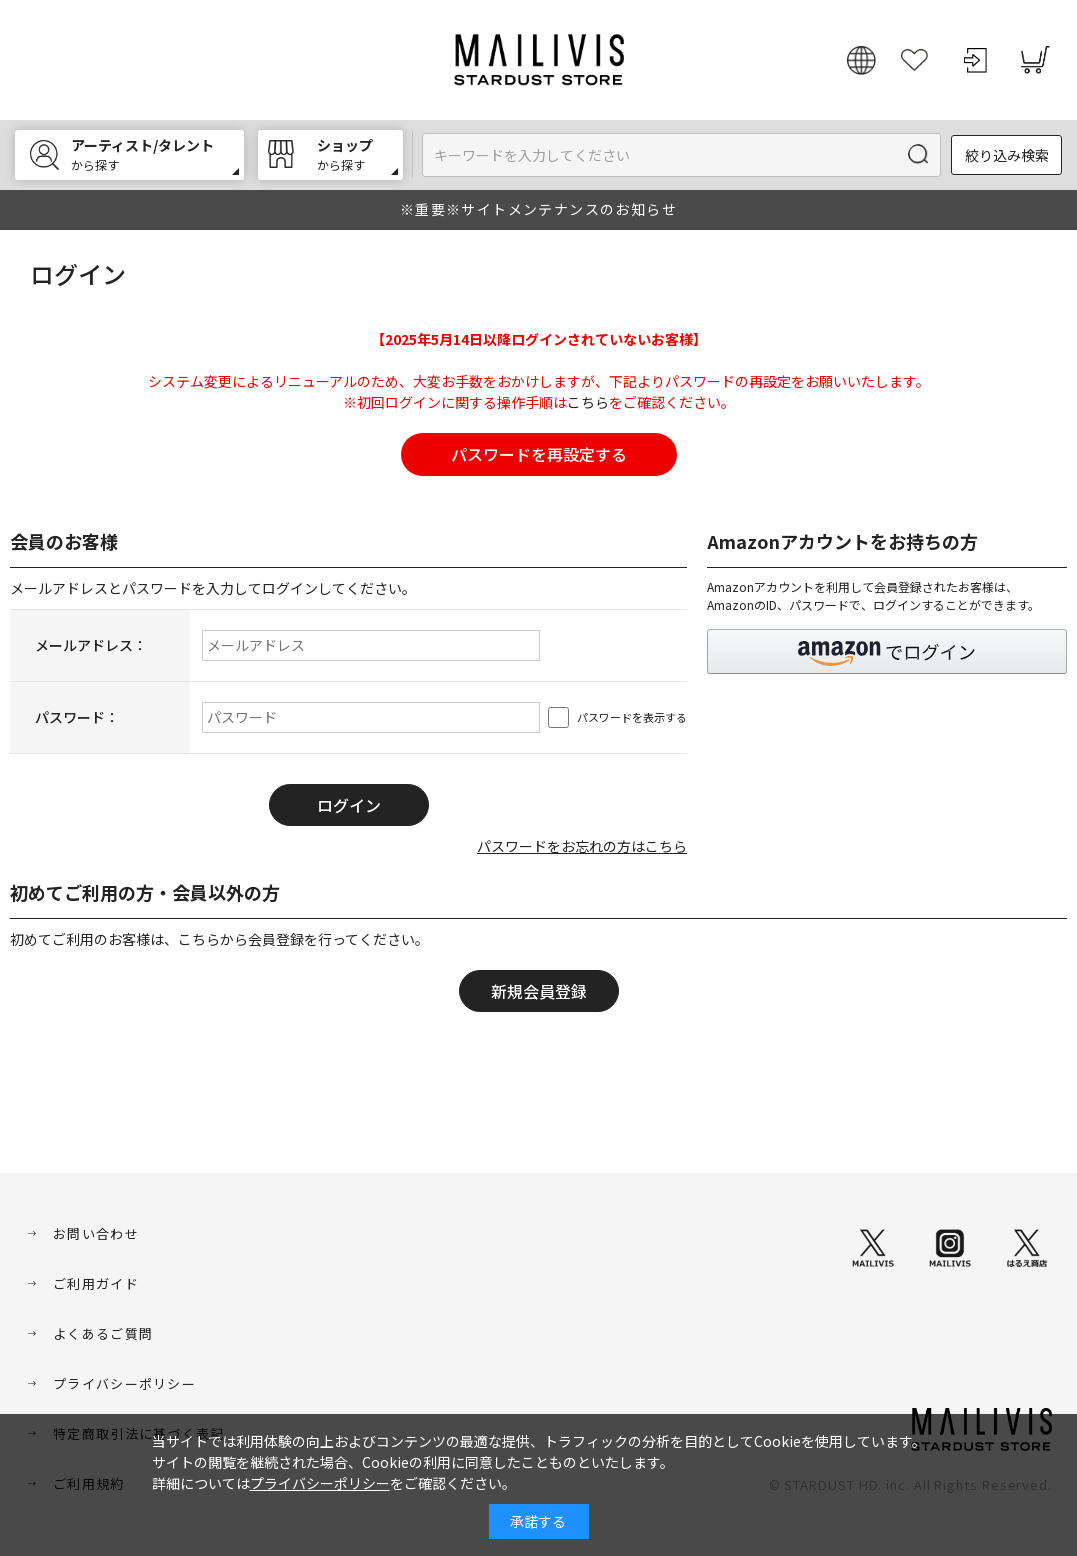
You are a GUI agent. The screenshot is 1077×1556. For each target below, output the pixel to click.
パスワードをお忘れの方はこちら (582, 846)
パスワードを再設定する (539, 454)
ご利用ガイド (96, 1283)
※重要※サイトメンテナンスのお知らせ (538, 209)
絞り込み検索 (1007, 155)
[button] (887, 651)
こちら (588, 402)
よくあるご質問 (103, 1333)
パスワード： (77, 717)
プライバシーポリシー (124, 1383)
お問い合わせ (96, 1233)
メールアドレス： (91, 645)
